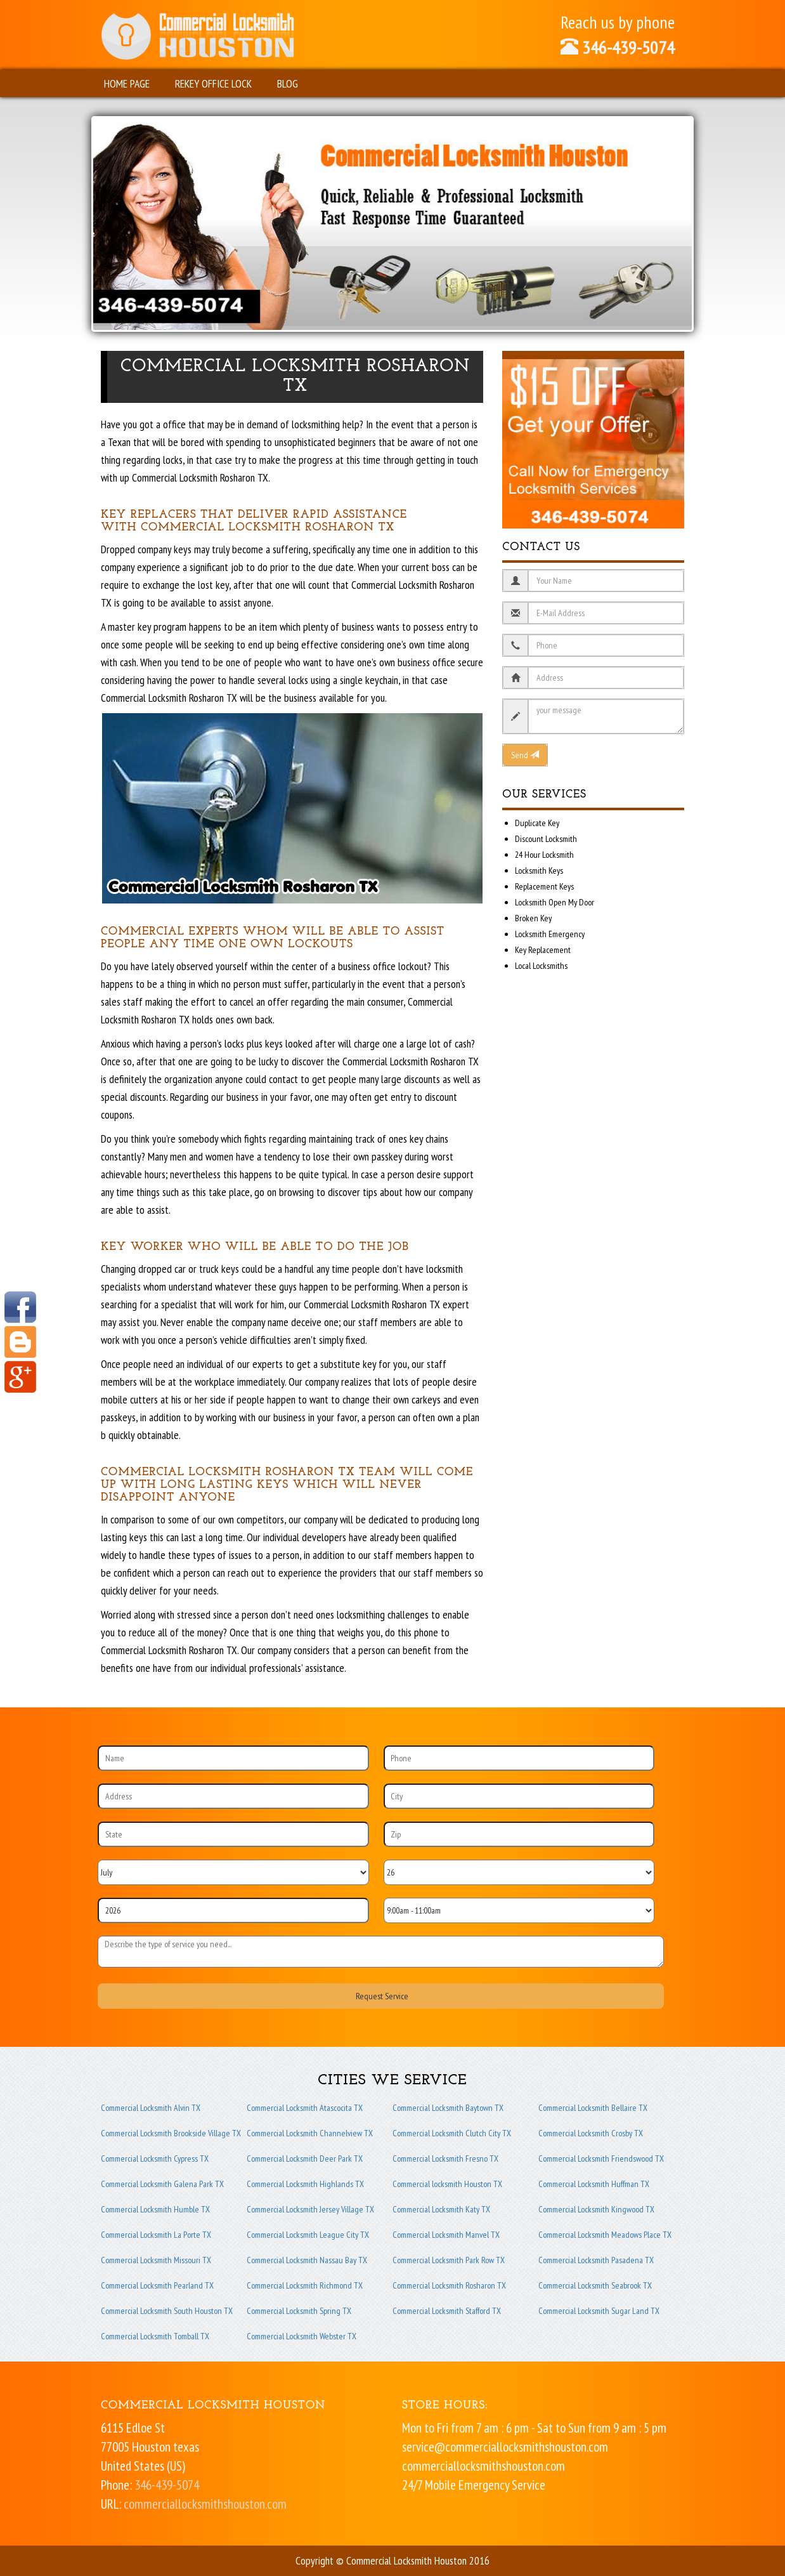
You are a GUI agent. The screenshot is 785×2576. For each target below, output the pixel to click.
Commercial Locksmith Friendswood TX (601, 2158)
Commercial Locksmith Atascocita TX (305, 2107)
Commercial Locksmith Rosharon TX (449, 2285)
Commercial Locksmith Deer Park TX (305, 2158)
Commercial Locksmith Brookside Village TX (171, 2133)
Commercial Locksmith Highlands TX (305, 2184)
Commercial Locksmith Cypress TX (155, 2158)
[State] (233, 1834)
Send (525, 755)
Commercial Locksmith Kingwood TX (596, 2209)
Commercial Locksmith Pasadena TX (596, 2260)
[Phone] (519, 1758)
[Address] (233, 1796)
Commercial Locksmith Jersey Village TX (310, 2209)
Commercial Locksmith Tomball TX (155, 2336)
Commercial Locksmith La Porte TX (156, 2234)
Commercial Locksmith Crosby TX (590, 2133)
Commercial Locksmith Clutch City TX (451, 2133)
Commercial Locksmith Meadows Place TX (604, 2234)
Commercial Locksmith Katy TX (441, 2209)
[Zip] (519, 1834)
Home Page (127, 83)
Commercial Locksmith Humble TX (155, 2209)
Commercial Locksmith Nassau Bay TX (307, 2260)
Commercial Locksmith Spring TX (299, 2310)
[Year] (233, 1910)
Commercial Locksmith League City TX (308, 2234)
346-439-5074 (618, 47)
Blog (287, 83)
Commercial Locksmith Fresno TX (445, 2158)
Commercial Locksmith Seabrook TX (595, 2285)
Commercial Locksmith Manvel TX (446, 2234)
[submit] (381, 1996)
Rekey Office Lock (213, 83)
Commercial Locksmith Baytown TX (447, 2107)
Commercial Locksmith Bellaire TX (592, 2107)
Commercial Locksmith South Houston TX (167, 2310)
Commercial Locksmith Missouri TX (156, 2260)
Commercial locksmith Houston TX (447, 2184)
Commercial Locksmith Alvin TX (150, 2107)
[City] (519, 1796)
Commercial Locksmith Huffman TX (593, 2184)
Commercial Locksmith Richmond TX (305, 2285)
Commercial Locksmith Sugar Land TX (598, 2310)
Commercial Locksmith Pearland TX (157, 2285)
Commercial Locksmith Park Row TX (448, 2260)
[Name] (233, 1758)
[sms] (381, 1952)
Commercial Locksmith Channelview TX (310, 2133)
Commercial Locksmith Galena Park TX (162, 2184)
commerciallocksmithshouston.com (205, 2504)
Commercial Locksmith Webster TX (301, 2336)
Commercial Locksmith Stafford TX (446, 2310)
